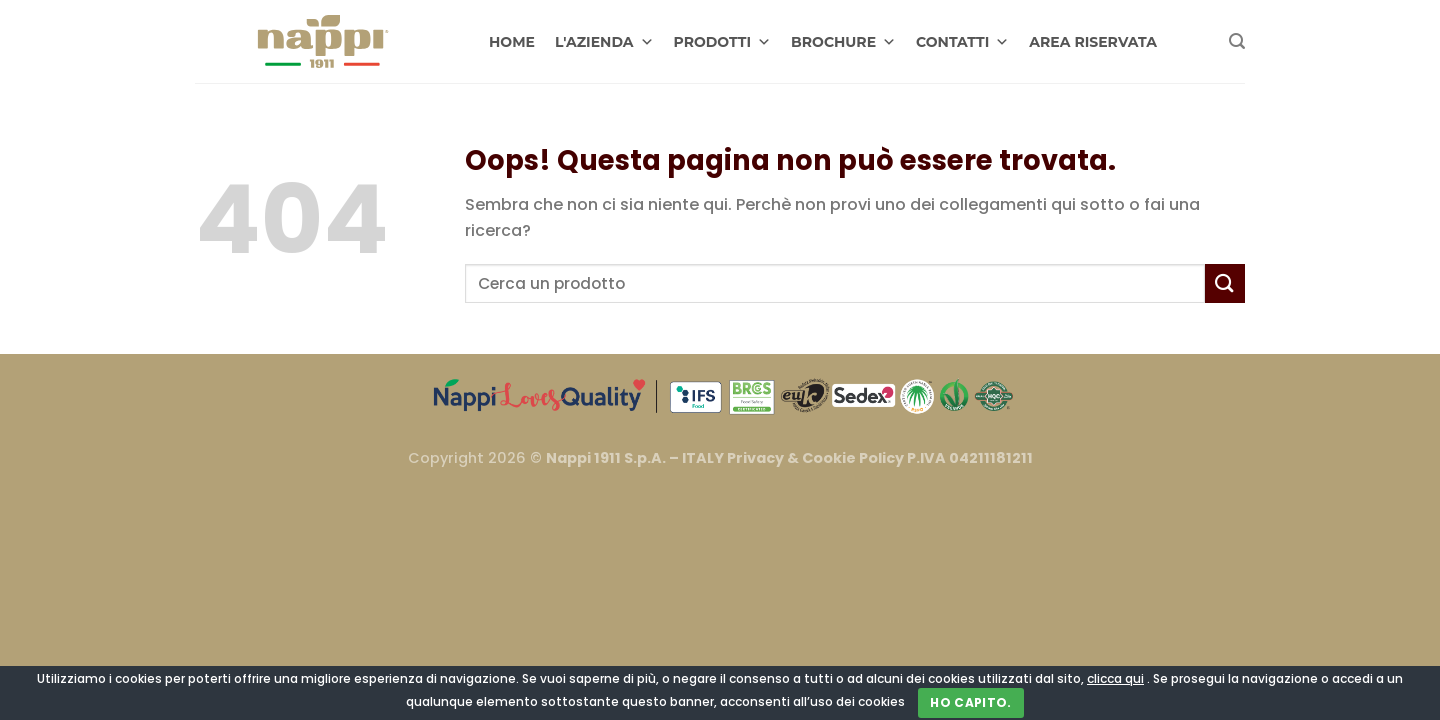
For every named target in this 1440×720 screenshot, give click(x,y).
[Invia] (1225, 283)
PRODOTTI (723, 42)
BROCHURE (843, 42)
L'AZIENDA (604, 42)
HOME (512, 42)
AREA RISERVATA (1093, 42)
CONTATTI (962, 42)
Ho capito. (971, 702)
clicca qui (1115, 678)
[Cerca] (1237, 41)
